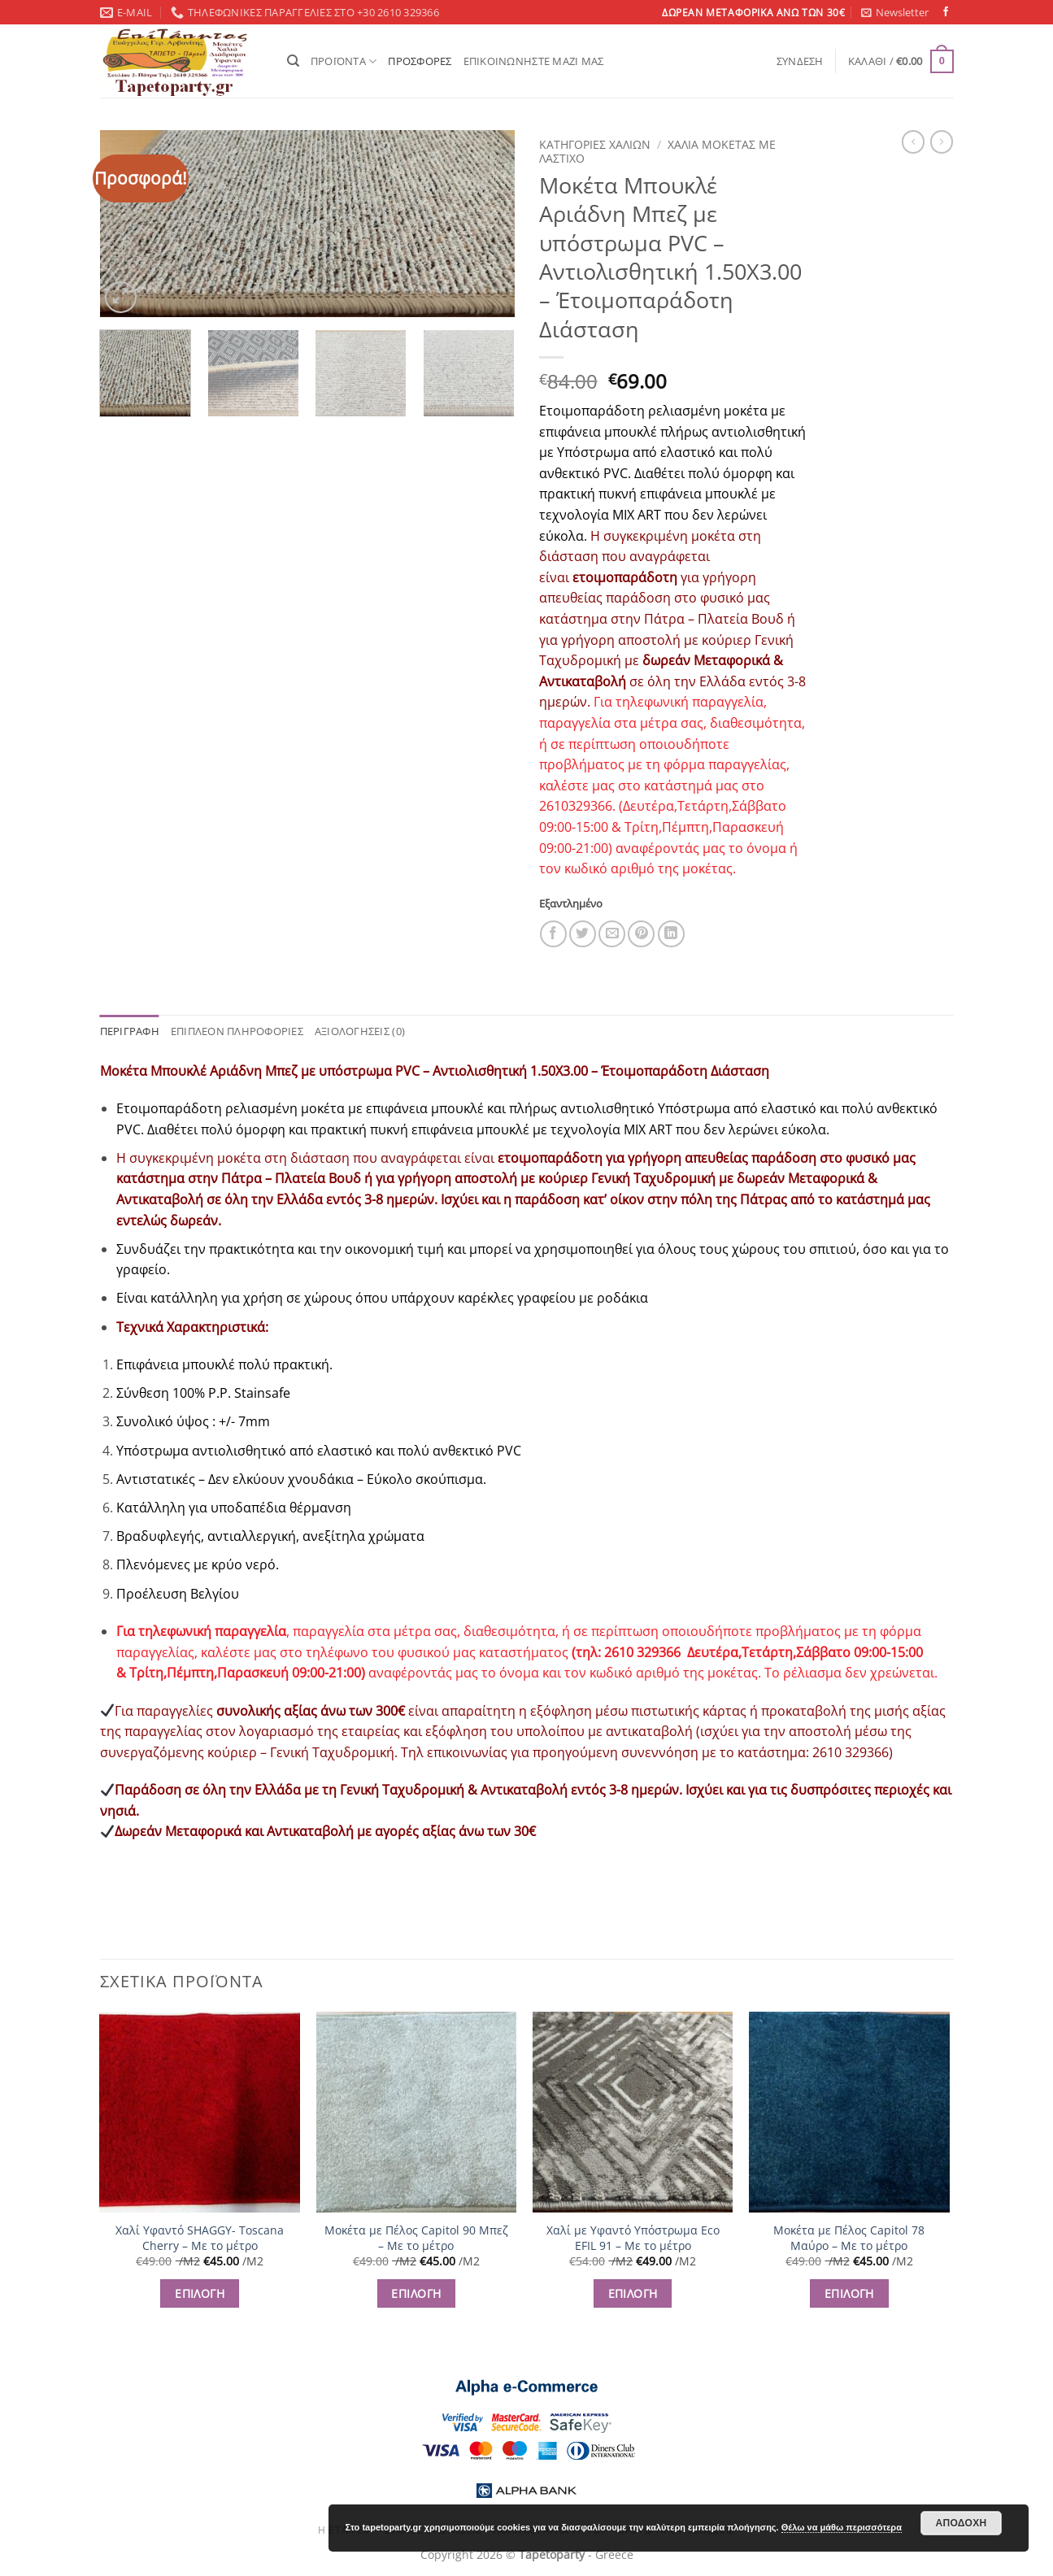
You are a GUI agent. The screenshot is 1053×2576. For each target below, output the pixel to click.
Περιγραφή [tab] (129, 1031)
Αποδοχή (960, 2523)
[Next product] (913, 141)
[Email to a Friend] (611, 933)
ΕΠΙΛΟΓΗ (199, 2293)
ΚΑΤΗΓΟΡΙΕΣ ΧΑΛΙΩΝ (595, 144)
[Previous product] (941, 141)
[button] (895, 12)
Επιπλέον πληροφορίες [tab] (237, 1031)
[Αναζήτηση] (293, 61)
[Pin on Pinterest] (641, 933)
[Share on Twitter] (582, 933)
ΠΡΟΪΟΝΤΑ (344, 61)
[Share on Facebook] (553, 933)
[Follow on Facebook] (946, 12)
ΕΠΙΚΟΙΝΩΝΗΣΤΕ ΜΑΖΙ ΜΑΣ (533, 61)
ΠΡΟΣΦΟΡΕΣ (419, 61)
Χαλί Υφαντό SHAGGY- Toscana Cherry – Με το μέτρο (199, 2238)
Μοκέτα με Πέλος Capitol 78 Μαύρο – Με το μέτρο (849, 2238)
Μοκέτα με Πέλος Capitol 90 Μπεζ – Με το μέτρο (416, 2238)
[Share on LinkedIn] (671, 933)
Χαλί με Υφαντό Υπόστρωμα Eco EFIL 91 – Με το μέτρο (633, 2238)
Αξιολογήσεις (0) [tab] (360, 1031)
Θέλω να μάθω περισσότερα (841, 2527)
